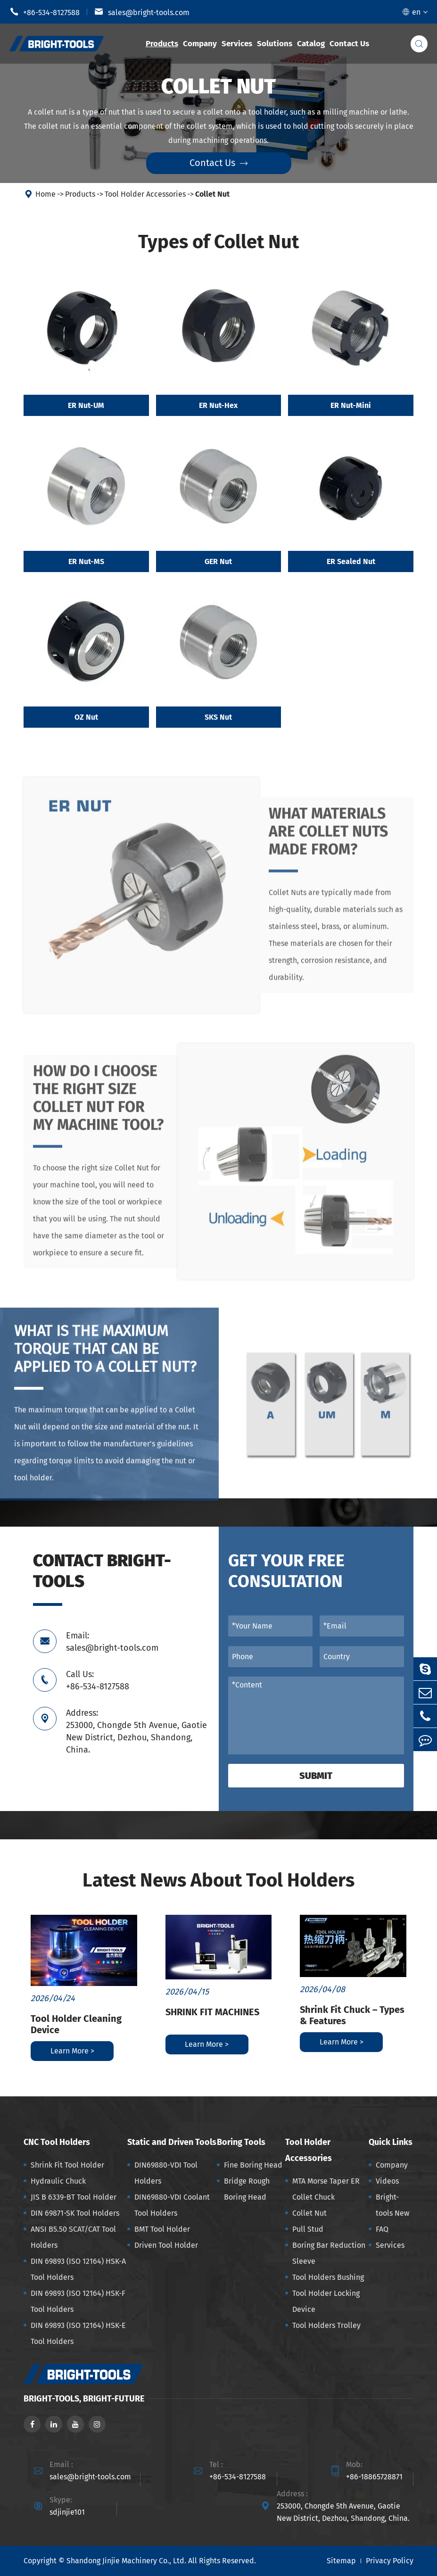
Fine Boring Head (253, 2165)
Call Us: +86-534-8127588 (97, 1680)
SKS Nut (218, 717)
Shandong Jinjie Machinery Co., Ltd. (126, 2560)
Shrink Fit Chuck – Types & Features (352, 2015)
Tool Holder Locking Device (326, 2301)
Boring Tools (241, 2142)
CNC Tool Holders (57, 2142)
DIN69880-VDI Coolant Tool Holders (172, 2205)
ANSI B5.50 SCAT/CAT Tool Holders (73, 2237)
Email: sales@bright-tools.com (112, 1641)
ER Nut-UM (86, 405)
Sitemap (341, 2560)
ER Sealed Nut (351, 561)
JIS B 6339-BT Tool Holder (73, 2197)
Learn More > (72, 2050)
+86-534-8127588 (44, 12)
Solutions (274, 44)
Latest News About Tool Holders (218, 1880)
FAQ (382, 2229)
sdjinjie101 (67, 2512)
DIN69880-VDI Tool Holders (166, 2173)
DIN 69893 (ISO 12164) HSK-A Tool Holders (78, 2269)
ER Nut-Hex (218, 405)
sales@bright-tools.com (142, 12)
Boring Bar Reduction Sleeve (328, 2253)
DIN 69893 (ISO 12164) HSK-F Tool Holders (78, 2301)
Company (200, 44)
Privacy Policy (389, 2560)
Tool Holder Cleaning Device (76, 2024)
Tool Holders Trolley (326, 2325)
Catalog (311, 44)
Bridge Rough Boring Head (247, 2189)
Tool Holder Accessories (145, 194)
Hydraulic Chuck (58, 2181)
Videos (387, 2181)
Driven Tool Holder (166, 2245)
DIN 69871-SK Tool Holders (75, 2213)
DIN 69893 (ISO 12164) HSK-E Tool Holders (78, 2333)
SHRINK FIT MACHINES (212, 2012)
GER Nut (218, 561)
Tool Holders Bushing (328, 2277)
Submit (315, 1775)
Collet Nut (212, 194)
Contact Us (349, 44)
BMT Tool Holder (162, 2229)
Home (45, 194)
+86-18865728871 (374, 2476)
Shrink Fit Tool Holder (67, 2165)
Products (162, 44)
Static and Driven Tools (171, 2142)
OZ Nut (86, 717)
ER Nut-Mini (350, 405)
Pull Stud (307, 2229)
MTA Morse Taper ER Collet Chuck (326, 2189)
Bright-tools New (392, 2205)
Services (237, 44)
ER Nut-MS (86, 561)
